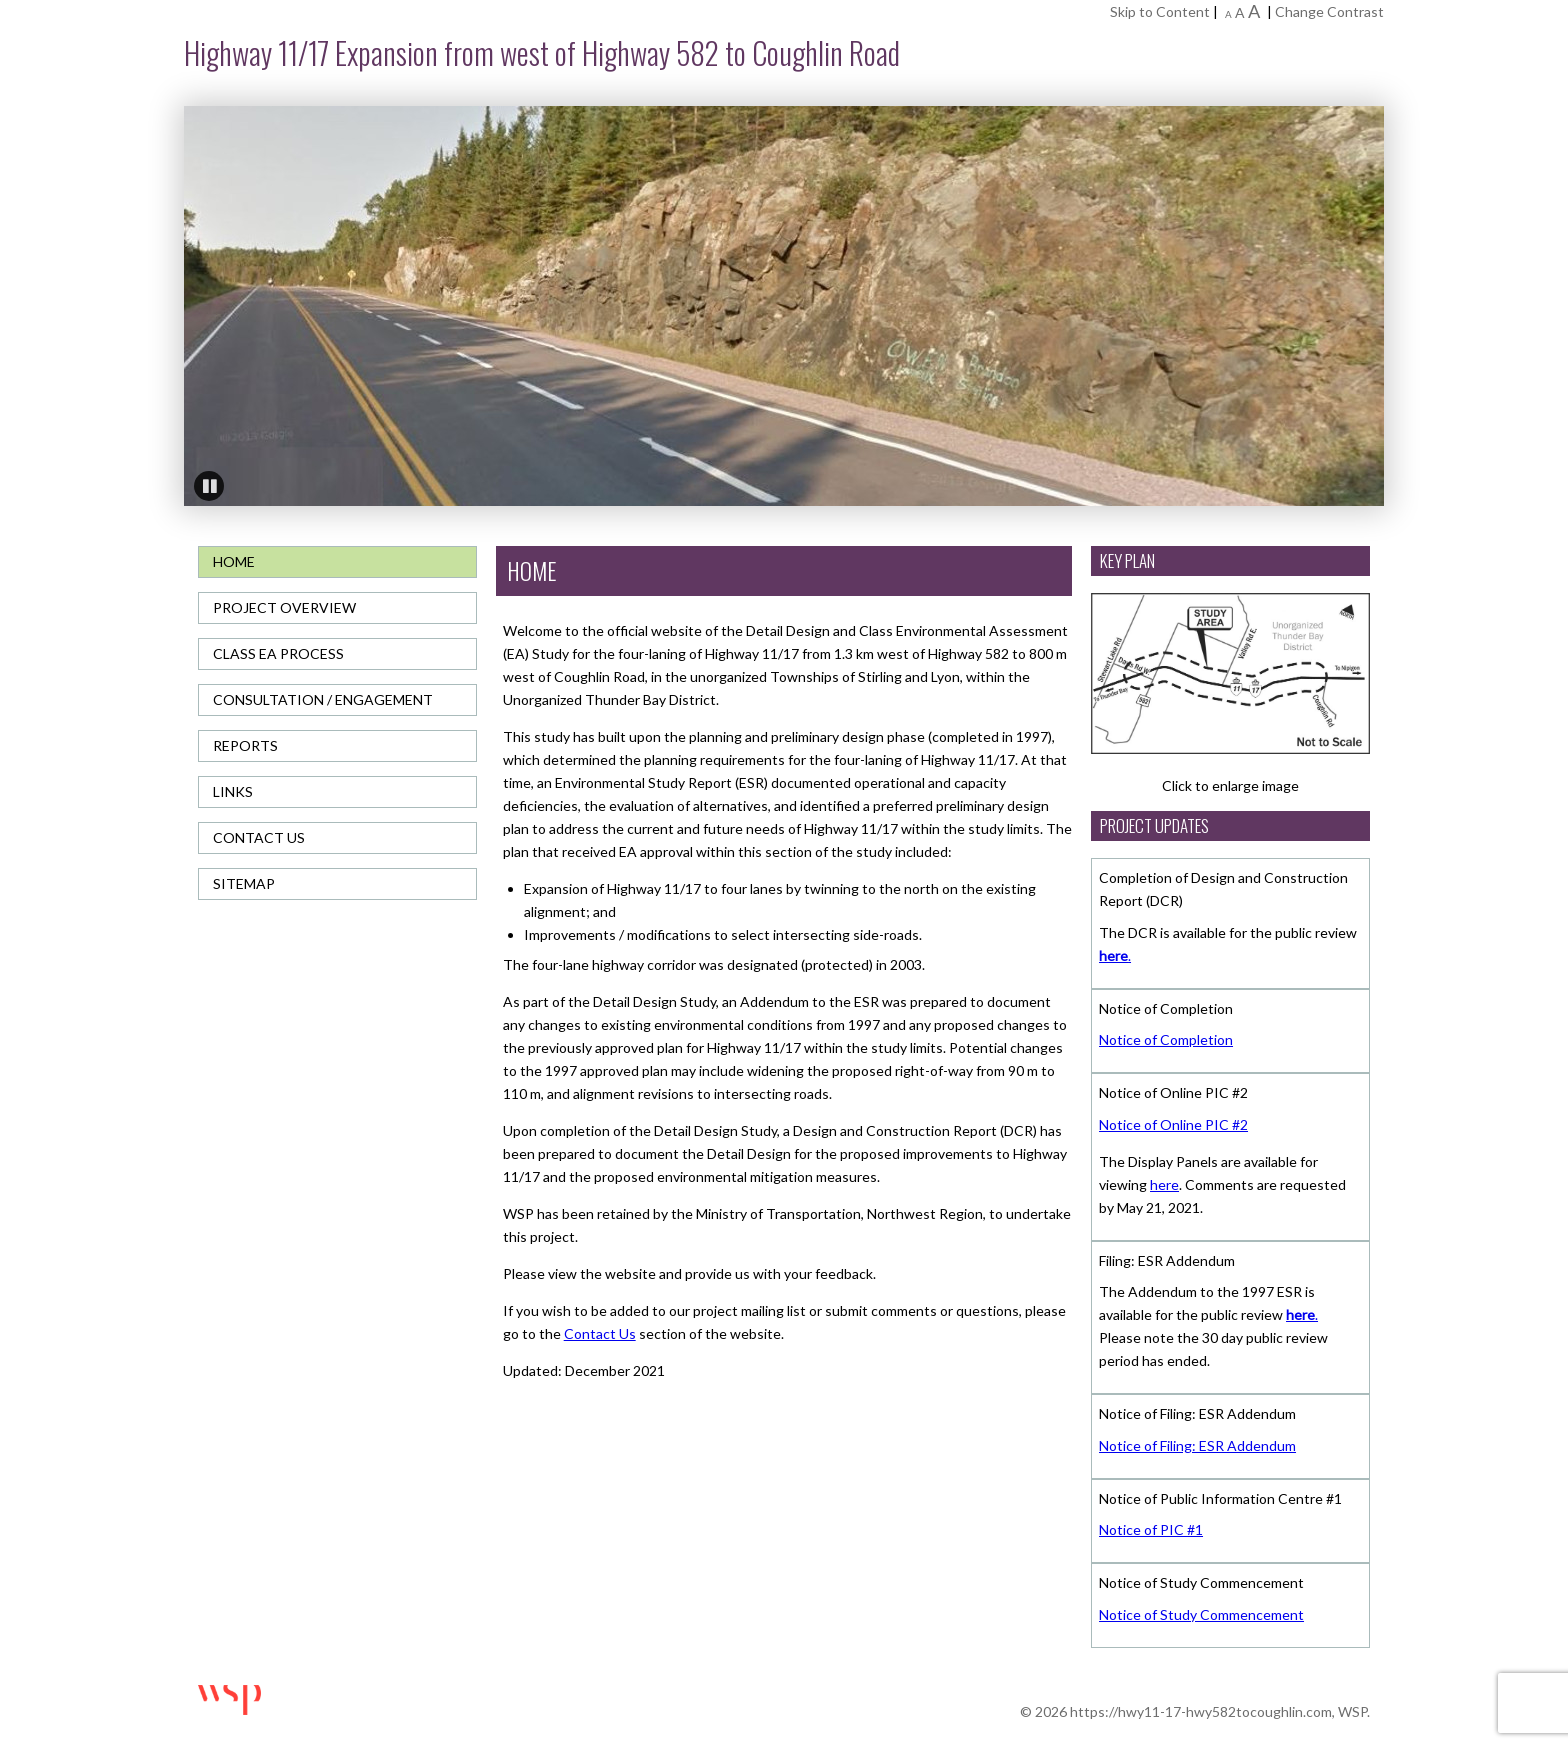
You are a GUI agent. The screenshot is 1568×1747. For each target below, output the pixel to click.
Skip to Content (1160, 11)
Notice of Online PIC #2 (1173, 1124)
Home (234, 561)
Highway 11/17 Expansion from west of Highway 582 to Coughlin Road (542, 52)
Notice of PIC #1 (1151, 1529)
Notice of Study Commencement (1201, 1614)
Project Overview (284, 607)
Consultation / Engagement (323, 699)
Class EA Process (278, 653)
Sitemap (244, 883)
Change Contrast (1329, 11)
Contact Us (259, 837)
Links (233, 791)
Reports (245, 745)
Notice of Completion (1166, 1039)
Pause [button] (209, 486)
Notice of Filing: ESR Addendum (1197, 1445)
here (1164, 1184)
